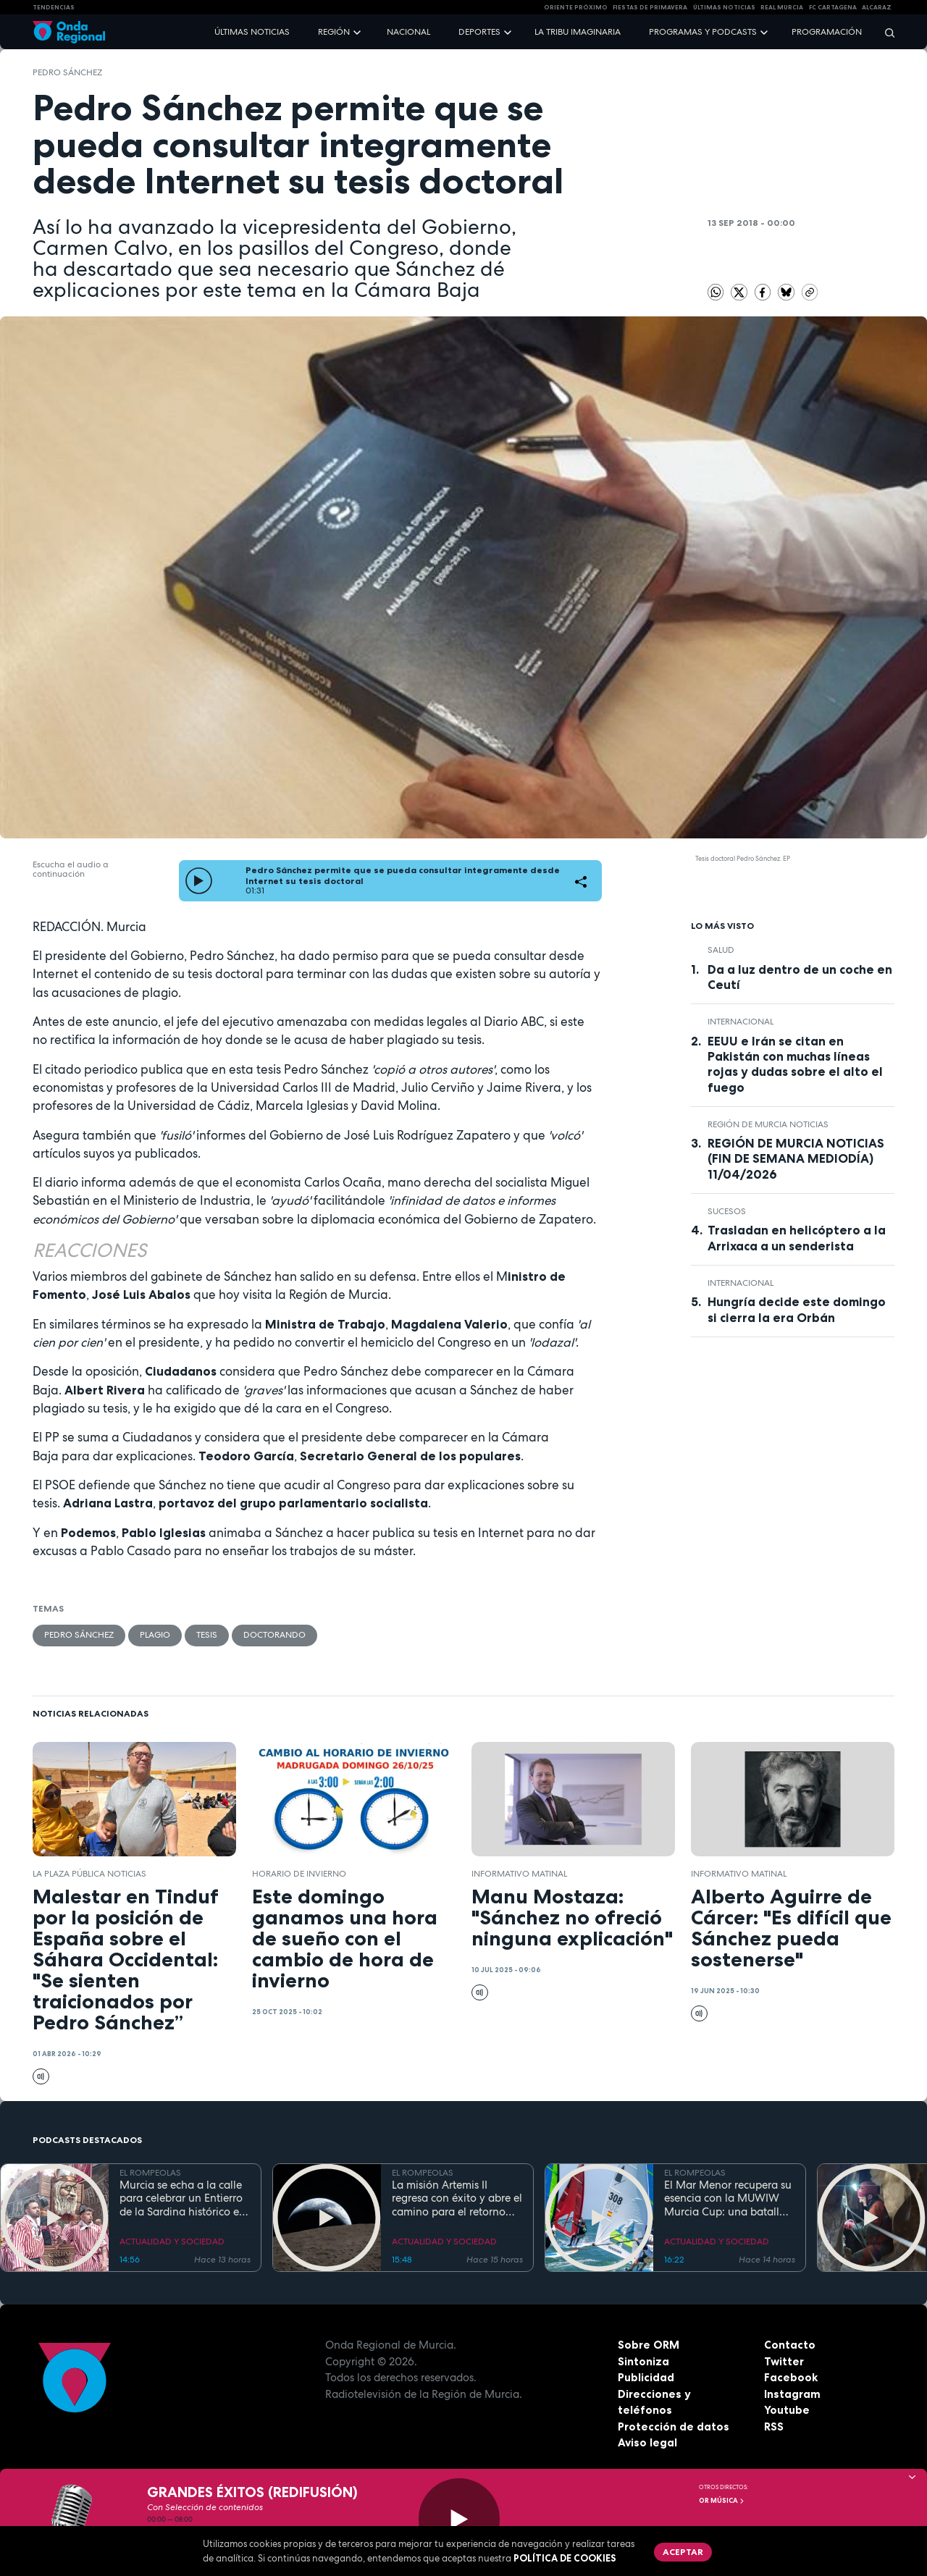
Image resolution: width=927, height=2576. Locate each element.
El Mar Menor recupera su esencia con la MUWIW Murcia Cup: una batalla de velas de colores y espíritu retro (728, 2199)
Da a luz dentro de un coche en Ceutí (800, 977)
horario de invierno (299, 1874)
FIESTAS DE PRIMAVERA (650, 7)
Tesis (206, 1635)
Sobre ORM (648, 2345)
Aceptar (683, 2551)
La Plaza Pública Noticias (89, 1874)
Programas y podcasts (703, 32)
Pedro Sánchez (67, 72)
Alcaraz (877, 7)
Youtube (787, 2410)
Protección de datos (673, 2426)
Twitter (784, 2361)
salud (721, 950)
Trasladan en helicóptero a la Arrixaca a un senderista (797, 1238)
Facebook (791, 2377)
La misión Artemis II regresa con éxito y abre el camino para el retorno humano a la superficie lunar (457, 2199)
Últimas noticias (252, 32)
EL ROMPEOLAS (150, 2173)
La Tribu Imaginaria (577, 32)
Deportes (479, 32)
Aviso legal (647, 2442)
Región (334, 32)
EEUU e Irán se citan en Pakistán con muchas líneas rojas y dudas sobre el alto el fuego (795, 1064)
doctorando (274, 1635)
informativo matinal (519, 1874)
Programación (827, 32)
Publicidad (646, 2377)
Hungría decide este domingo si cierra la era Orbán (797, 1309)
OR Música (722, 2500)
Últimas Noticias (724, 7)
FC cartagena (833, 7)
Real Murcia (781, 7)
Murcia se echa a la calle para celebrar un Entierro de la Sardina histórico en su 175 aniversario (182, 2199)
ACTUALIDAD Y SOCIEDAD (172, 2241)
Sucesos (727, 1211)
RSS (774, 2426)
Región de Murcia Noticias (768, 1124)
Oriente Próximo (576, 7)
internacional (740, 1021)
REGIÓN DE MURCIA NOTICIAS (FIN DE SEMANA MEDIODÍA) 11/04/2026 (796, 1158)
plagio (155, 1635)
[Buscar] (885, 32)
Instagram (792, 2394)
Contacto (789, 2345)
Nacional (408, 32)
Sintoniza (643, 2361)
